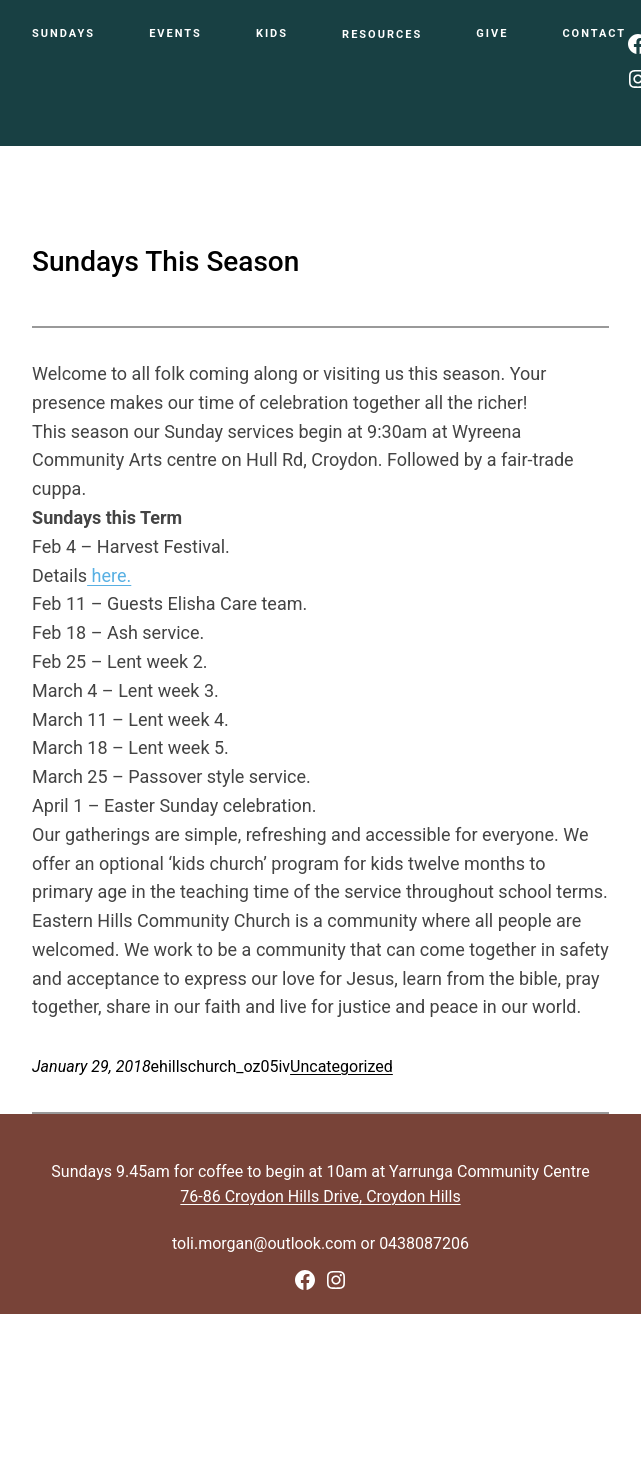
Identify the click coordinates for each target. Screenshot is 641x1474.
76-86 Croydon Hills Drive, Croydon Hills (320, 1196)
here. (109, 575)
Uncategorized (341, 1066)
